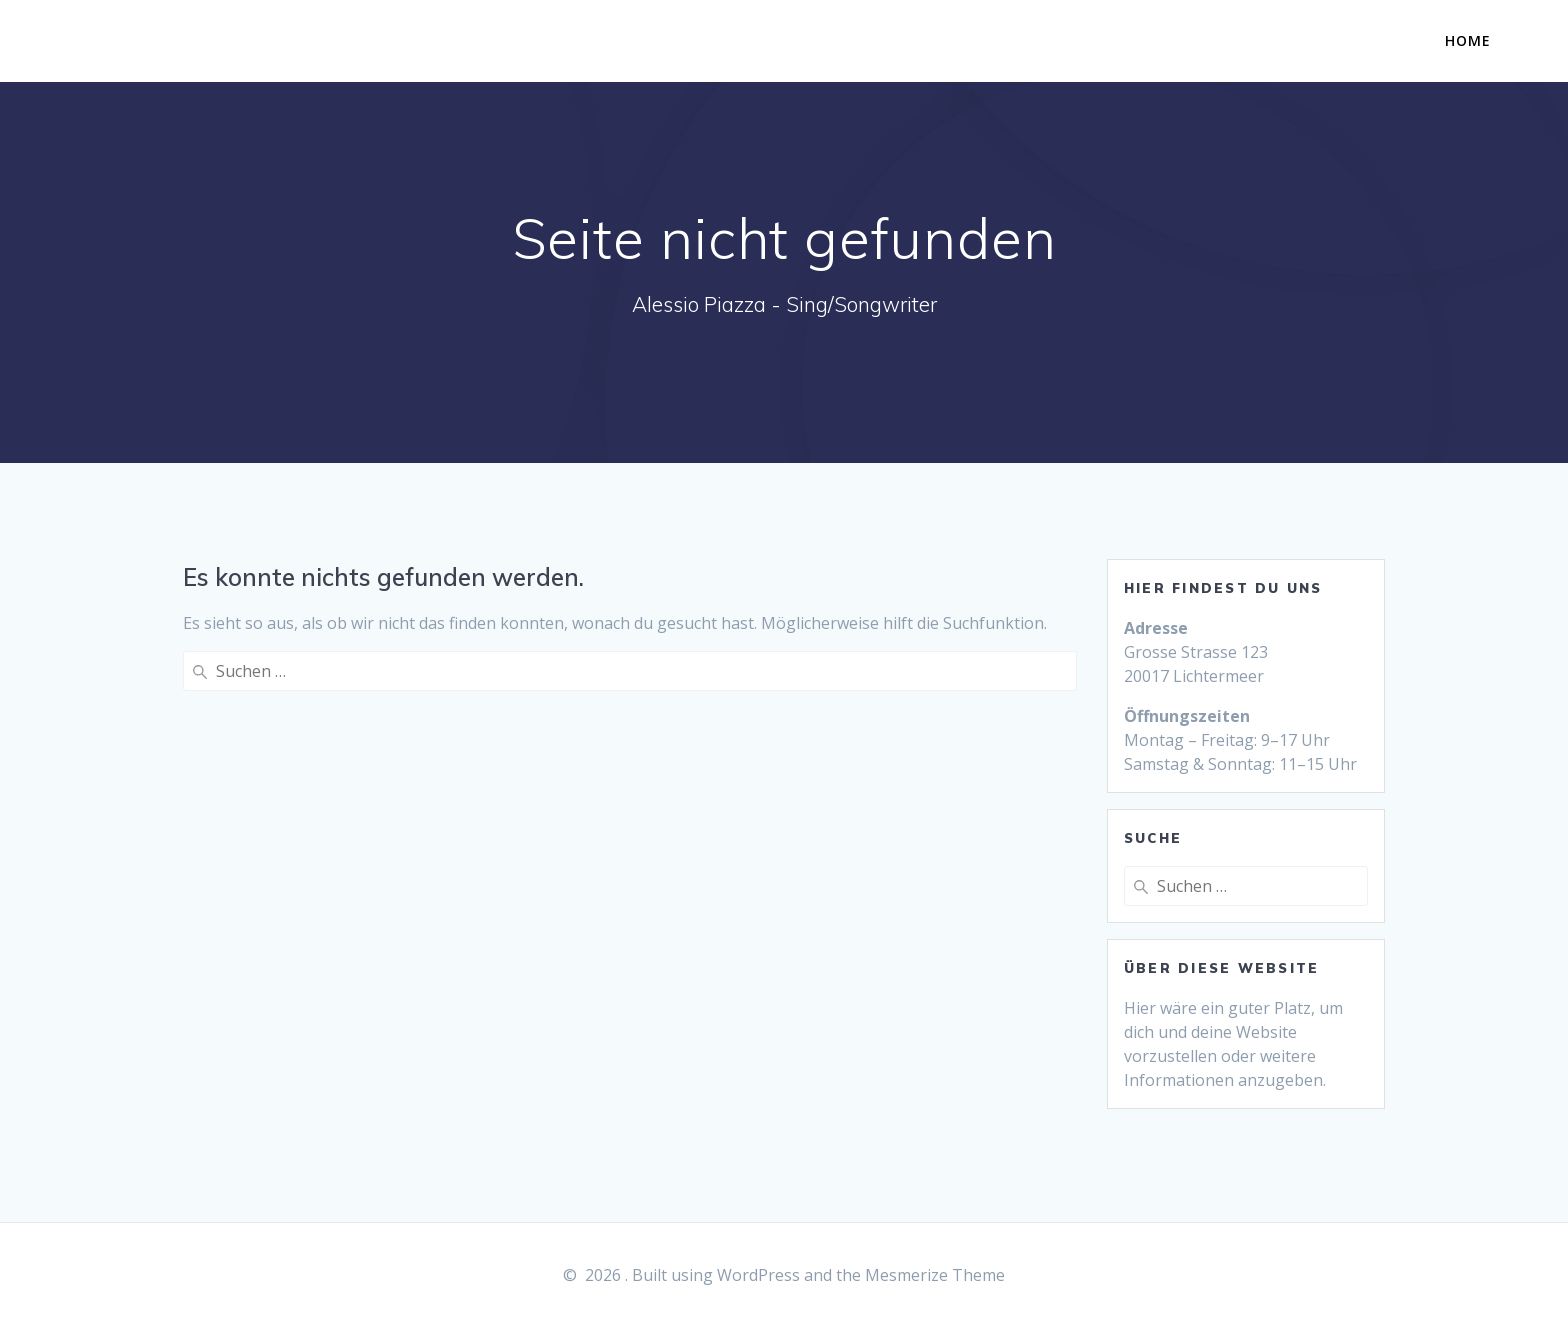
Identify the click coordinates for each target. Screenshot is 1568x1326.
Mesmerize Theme (935, 1275)
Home (1468, 40)
